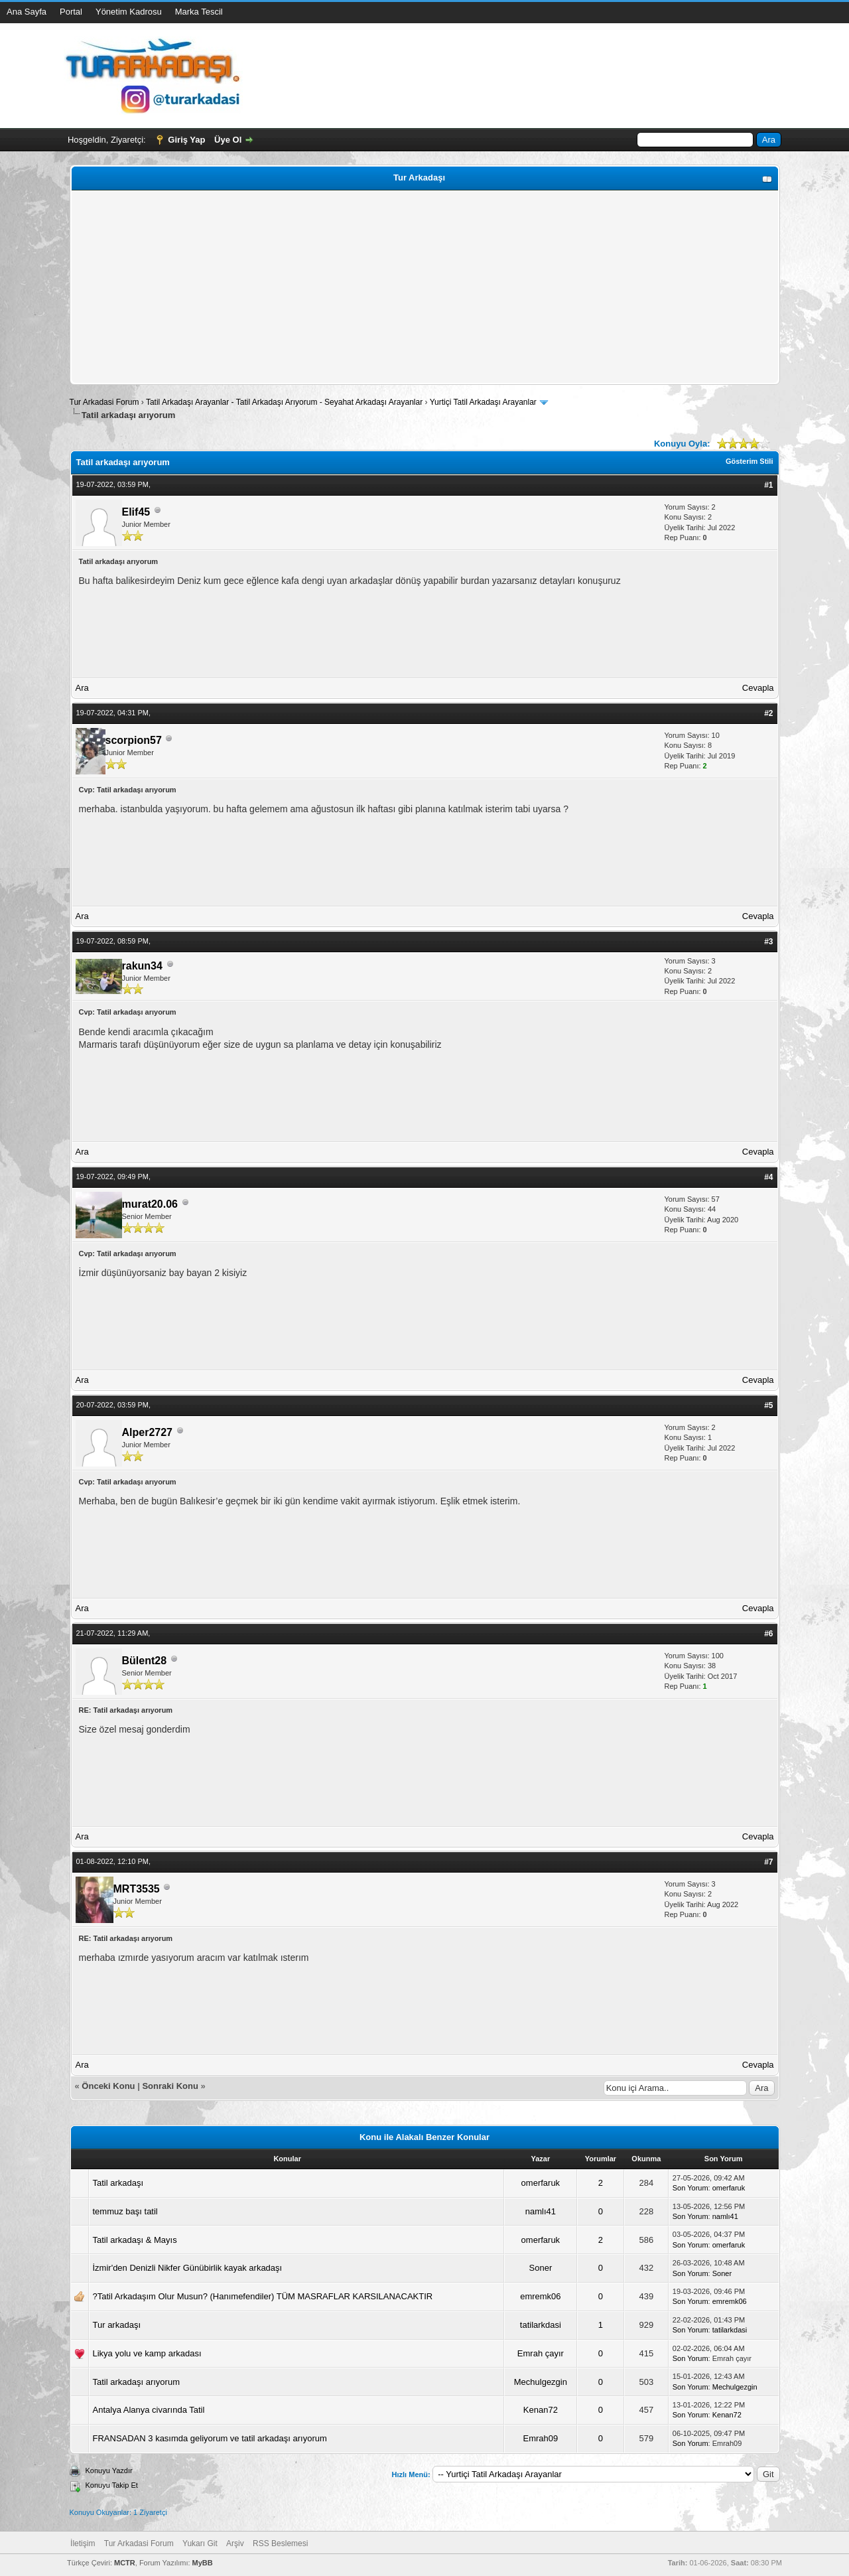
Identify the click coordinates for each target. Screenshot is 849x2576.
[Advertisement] (424, 287)
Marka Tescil (199, 12)
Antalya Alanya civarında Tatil (149, 2410)
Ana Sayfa (26, 12)
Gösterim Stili (749, 461)
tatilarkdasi (540, 2325)
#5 (768, 1405)
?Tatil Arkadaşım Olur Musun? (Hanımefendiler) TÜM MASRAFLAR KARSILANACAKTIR (263, 2296)
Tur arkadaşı (117, 2325)
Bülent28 (144, 1660)
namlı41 (540, 2211)
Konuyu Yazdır (109, 2470)
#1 (768, 485)
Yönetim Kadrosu (129, 12)
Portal (71, 12)
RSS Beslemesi (280, 2543)
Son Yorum (690, 2188)
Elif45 (136, 512)
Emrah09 (540, 2438)
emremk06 (540, 2296)
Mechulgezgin (540, 2382)
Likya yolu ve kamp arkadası (147, 2353)
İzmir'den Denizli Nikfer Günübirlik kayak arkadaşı (188, 2268)
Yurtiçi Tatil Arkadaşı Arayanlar (483, 402)
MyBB (202, 2563)
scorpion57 (133, 740)
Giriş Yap (186, 140)
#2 (768, 713)
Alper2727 (147, 1432)
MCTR (124, 2563)
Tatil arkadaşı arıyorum (136, 2382)
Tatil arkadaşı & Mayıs (135, 2240)
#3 (768, 941)
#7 (768, 1862)
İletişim (82, 2543)
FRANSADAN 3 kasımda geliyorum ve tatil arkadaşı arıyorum (210, 2438)
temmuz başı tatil (125, 2211)
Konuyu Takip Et (112, 2485)
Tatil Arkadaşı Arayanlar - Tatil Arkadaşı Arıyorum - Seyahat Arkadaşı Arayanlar (285, 402)
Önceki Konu (108, 2086)
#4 (768, 1177)
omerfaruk (540, 2183)
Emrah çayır (540, 2353)
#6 (768, 1633)
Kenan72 (540, 2410)
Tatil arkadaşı (118, 2183)
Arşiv (235, 2543)
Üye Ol (227, 140)
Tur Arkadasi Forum (104, 402)
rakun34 (142, 965)
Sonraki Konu (170, 2086)
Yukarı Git (200, 2543)
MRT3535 (136, 1889)
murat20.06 (150, 1204)
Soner (541, 2268)
